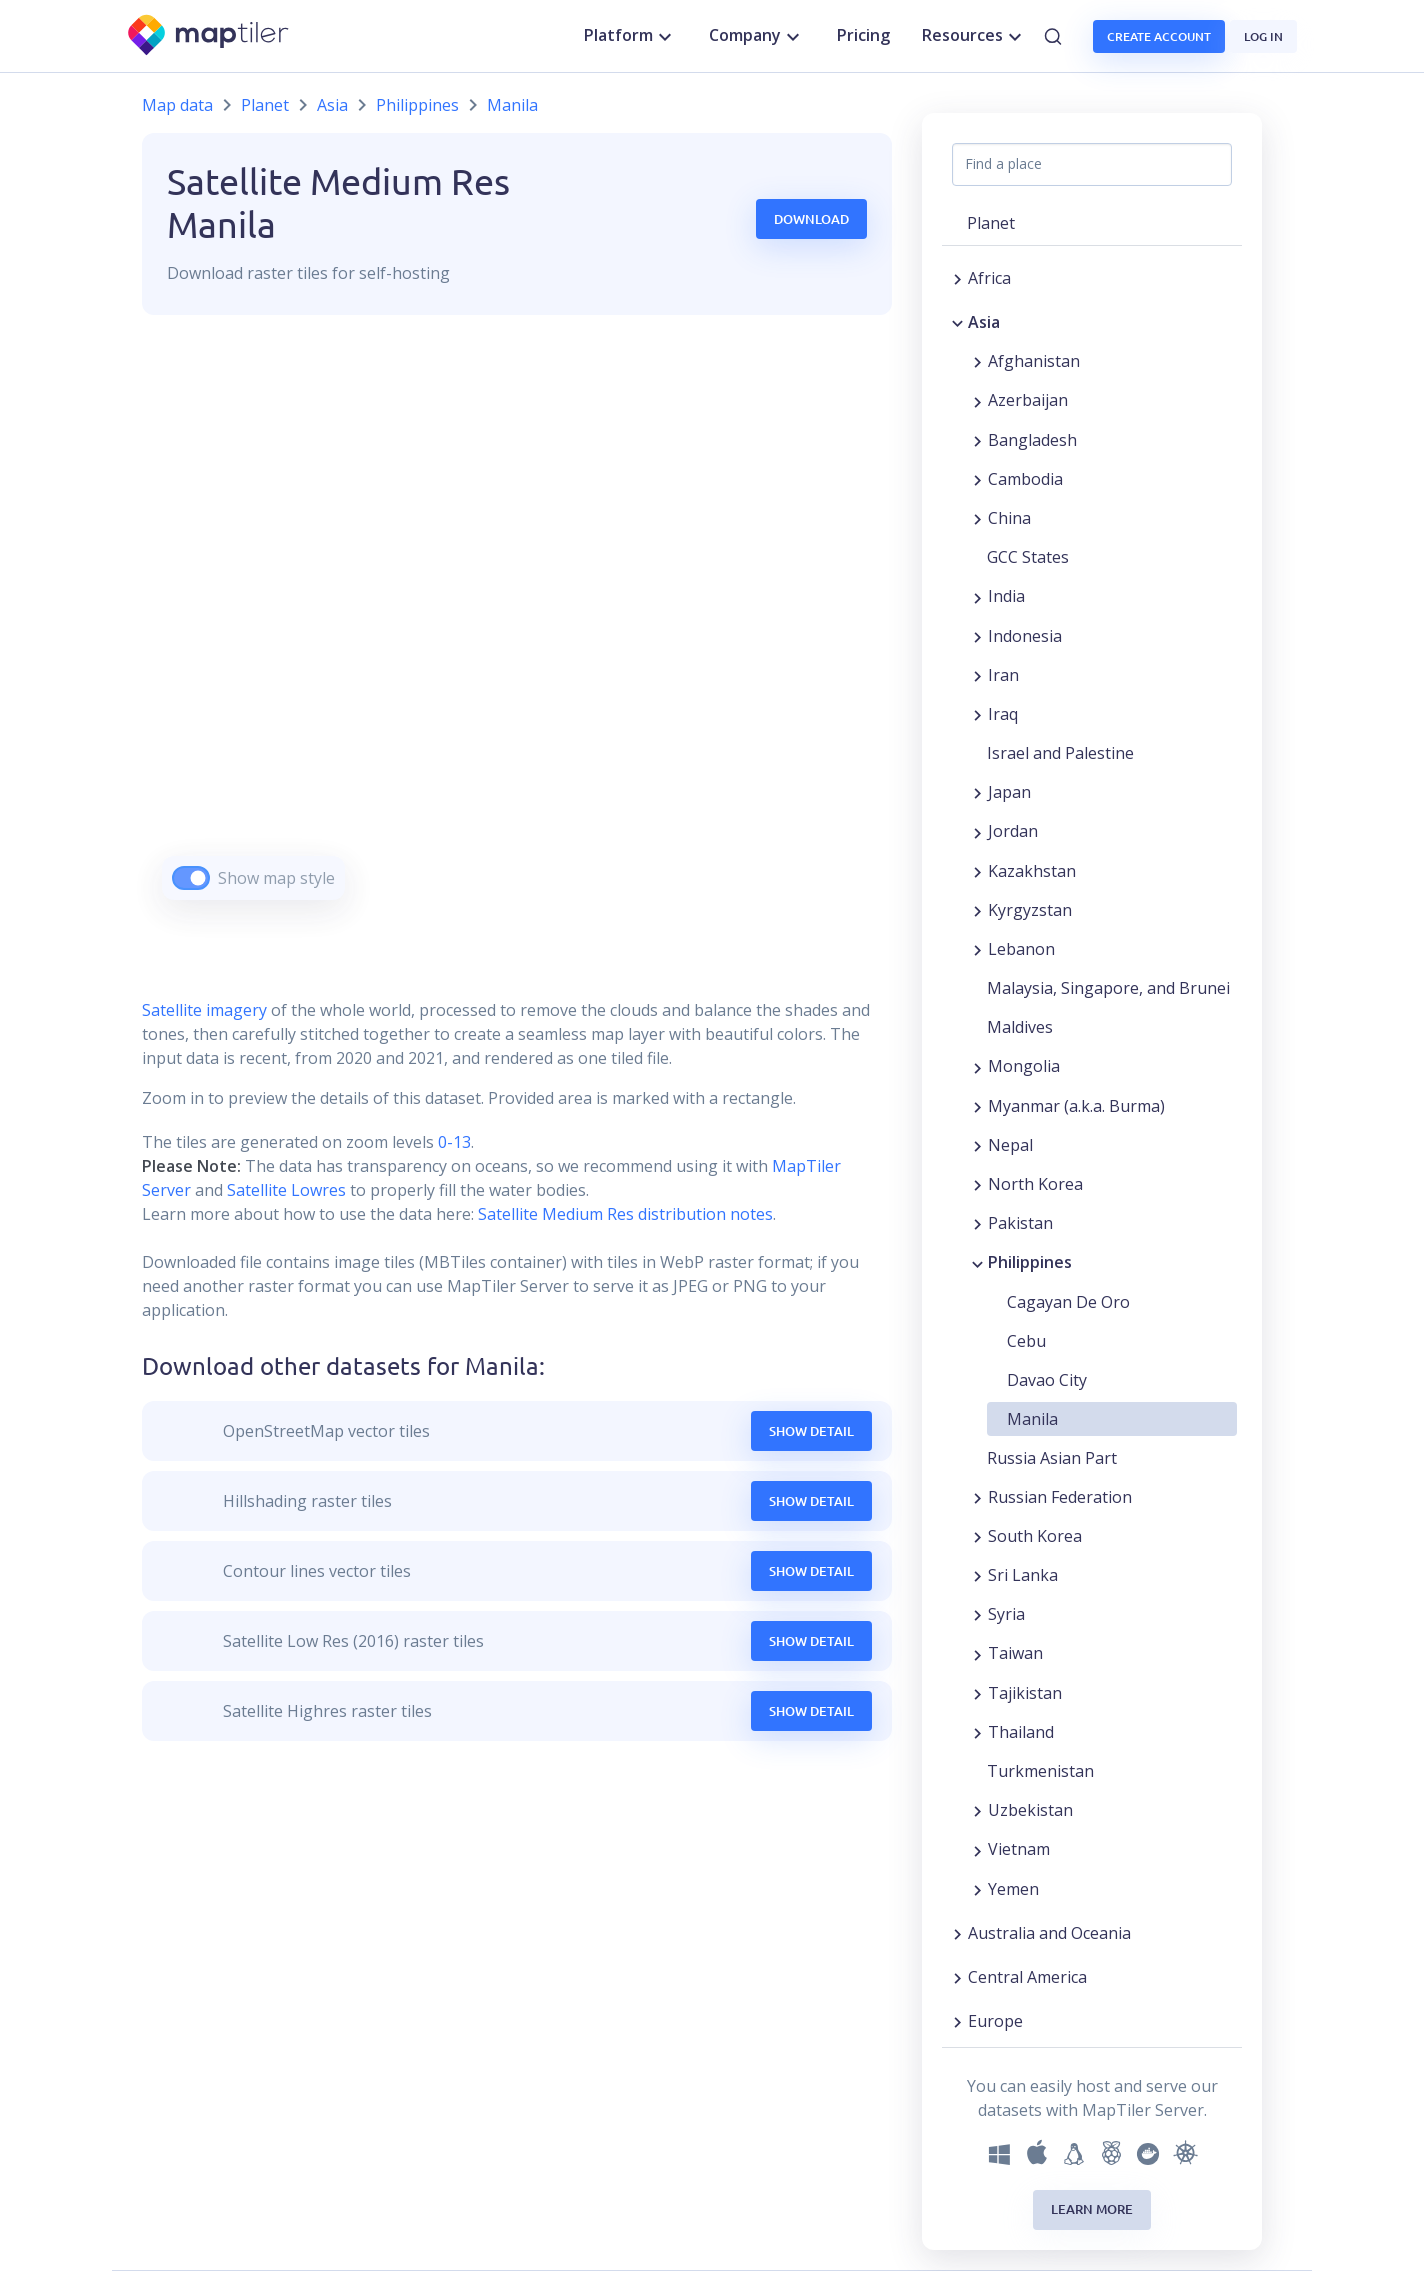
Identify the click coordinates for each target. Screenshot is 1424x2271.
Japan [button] (1009, 792)
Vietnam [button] (1019, 1849)
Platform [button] (630, 36)
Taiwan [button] (1015, 1653)
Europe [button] (995, 2021)
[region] (517, 632)
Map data (177, 105)
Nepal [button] (1010, 1145)
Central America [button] (1027, 1977)
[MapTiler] (209, 36)
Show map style (276, 878)
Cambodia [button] (1025, 479)
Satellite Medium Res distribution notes (623, 1214)
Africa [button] (989, 278)
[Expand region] (957, 278)
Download (811, 219)
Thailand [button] (1021, 1732)
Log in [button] (1263, 36)
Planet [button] (991, 223)
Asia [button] (984, 322)
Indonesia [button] (1025, 636)
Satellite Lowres (286, 1190)
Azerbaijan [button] (1028, 400)
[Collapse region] (957, 322)
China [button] (1009, 518)
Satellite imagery (204, 1010)
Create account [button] (1159, 36)
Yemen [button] (1013, 1889)
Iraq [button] (1003, 714)
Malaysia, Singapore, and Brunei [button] (1108, 988)
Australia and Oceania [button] (1049, 1933)
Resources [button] (974, 36)
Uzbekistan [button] (1030, 1810)
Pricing (863, 35)
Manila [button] (1032, 1419)
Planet (265, 105)
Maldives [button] (1020, 1027)
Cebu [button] (1026, 1341)
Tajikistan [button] (1025, 1693)
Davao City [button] (1047, 1380)
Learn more (1092, 2209)
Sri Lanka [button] (1023, 1575)
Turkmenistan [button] (1040, 1771)
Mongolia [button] (1024, 1066)
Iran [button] (1003, 675)
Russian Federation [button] (1060, 1497)
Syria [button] (1006, 1614)
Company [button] (757, 36)
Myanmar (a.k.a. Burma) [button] (1076, 1106)
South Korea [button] (1035, 1536)
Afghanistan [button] (1034, 361)
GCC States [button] (1028, 557)
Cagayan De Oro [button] (1068, 1302)
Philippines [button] (1030, 1262)
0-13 (452, 1142)
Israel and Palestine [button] (1060, 753)
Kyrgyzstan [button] (1030, 910)
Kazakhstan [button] (1032, 871)
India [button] (1006, 596)
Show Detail (811, 1431)
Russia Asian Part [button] (1052, 1458)
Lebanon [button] (1021, 949)
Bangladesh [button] (1032, 440)
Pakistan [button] (1020, 1223)
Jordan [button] (1013, 831)
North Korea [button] (1035, 1184)
